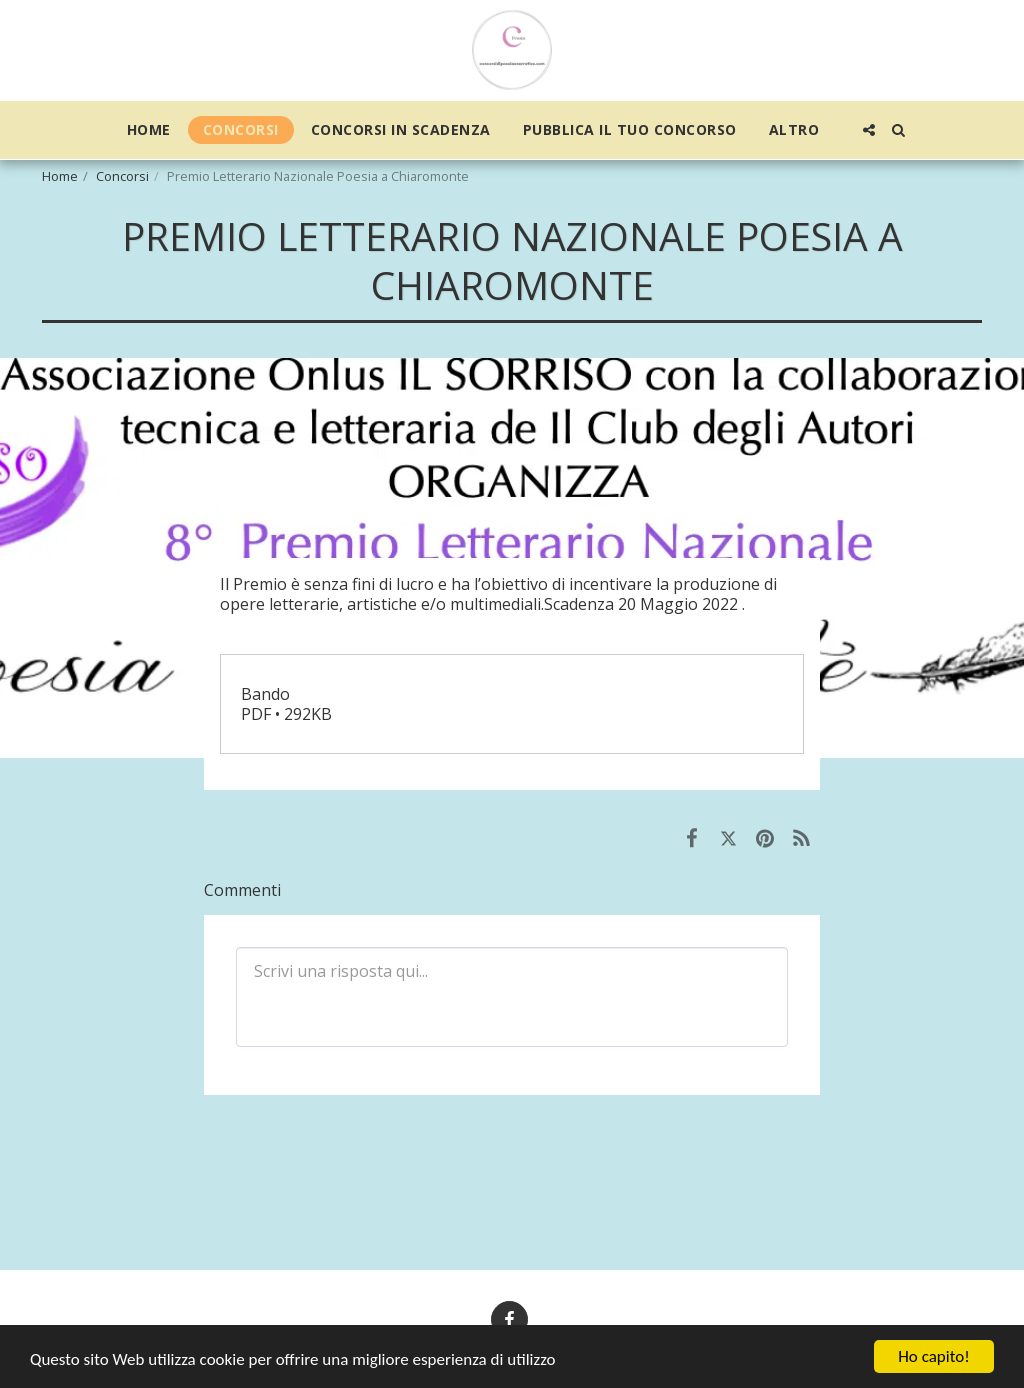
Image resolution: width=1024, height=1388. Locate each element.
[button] (869, 130)
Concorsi (122, 176)
